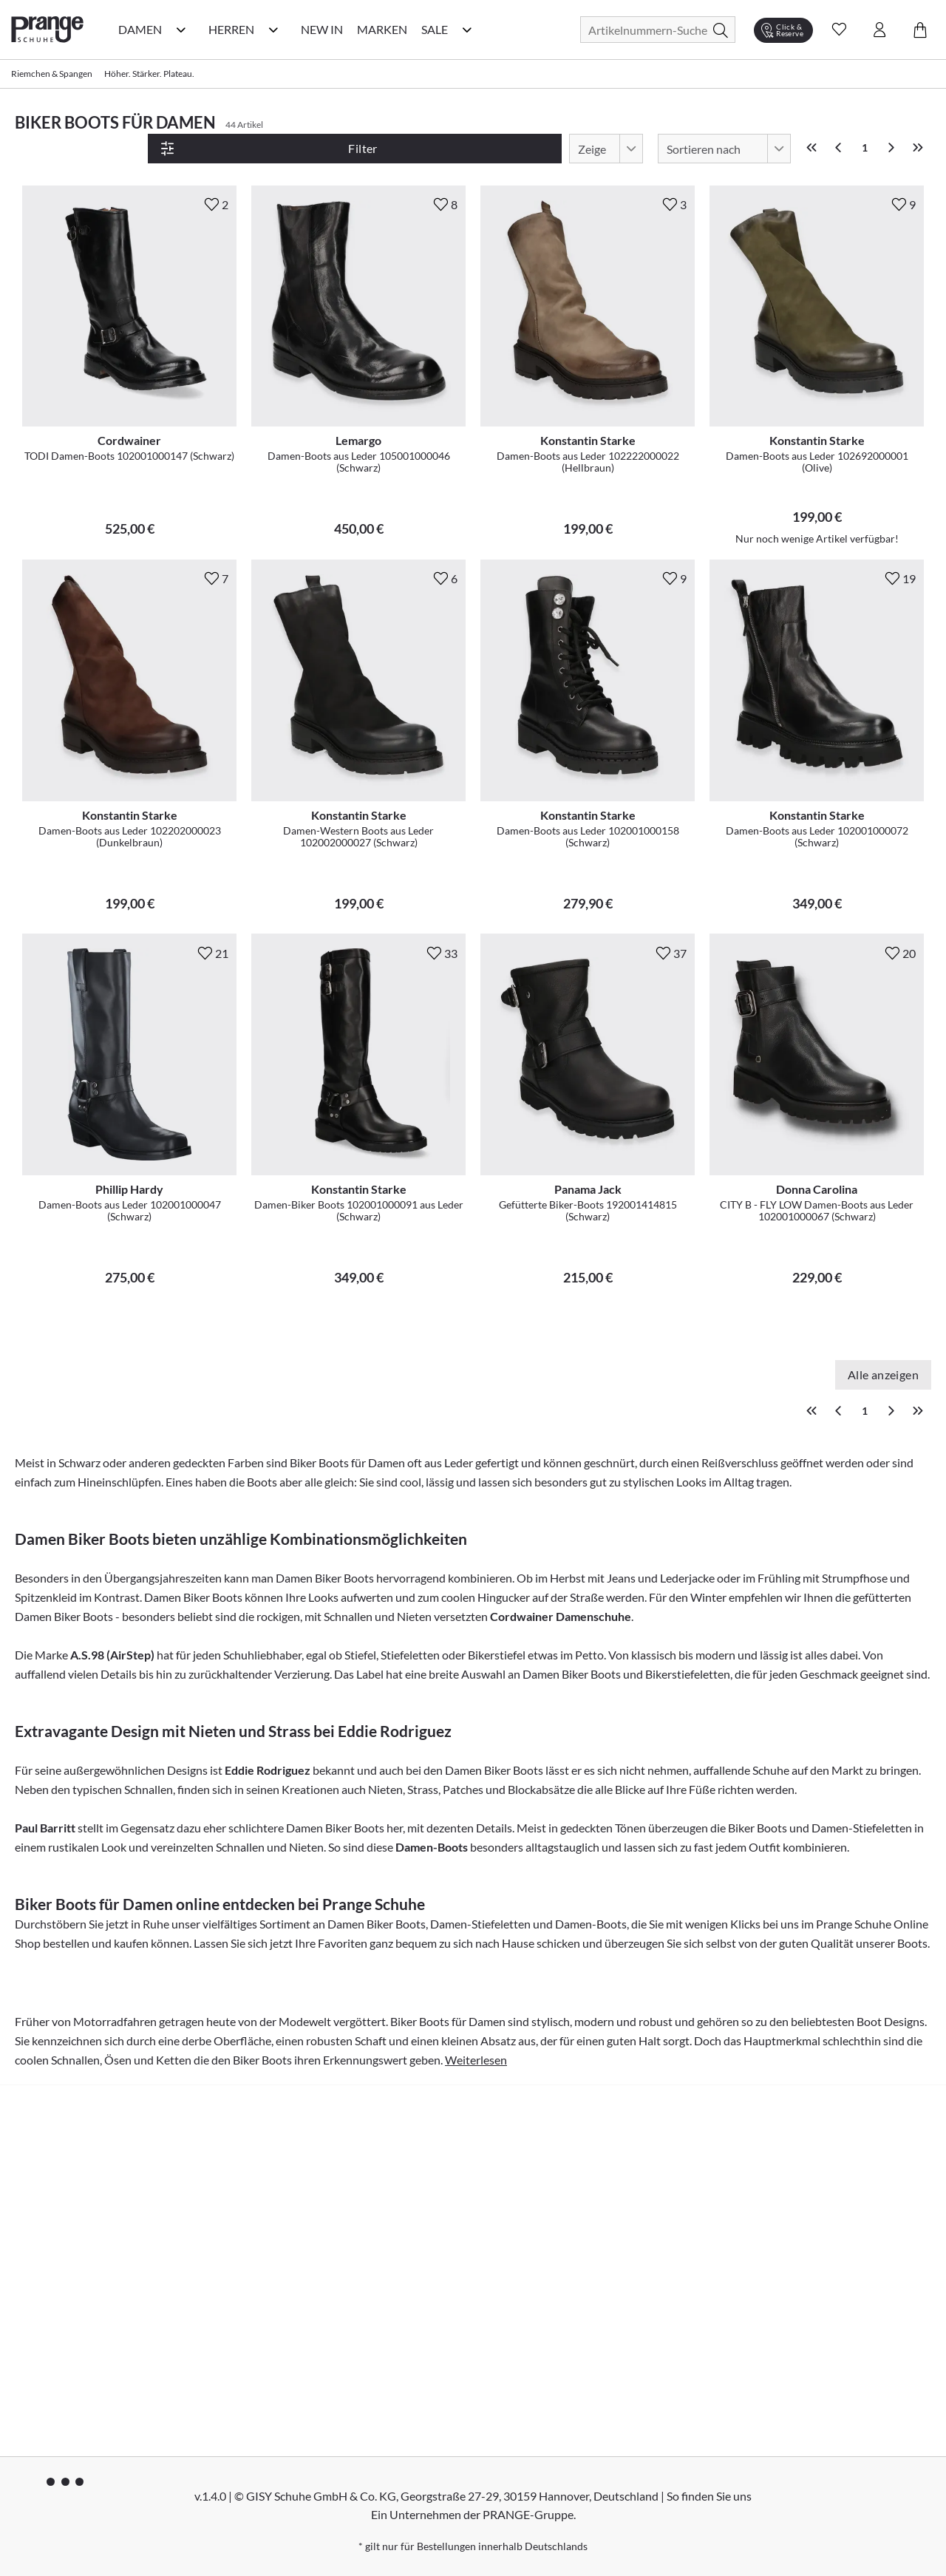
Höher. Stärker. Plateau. (149, 73)
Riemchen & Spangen (51, 73)
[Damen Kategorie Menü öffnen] (181, 29)
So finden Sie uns (709, 2495)
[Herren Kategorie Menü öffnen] (273, 29)
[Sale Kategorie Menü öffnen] (467, 29)
